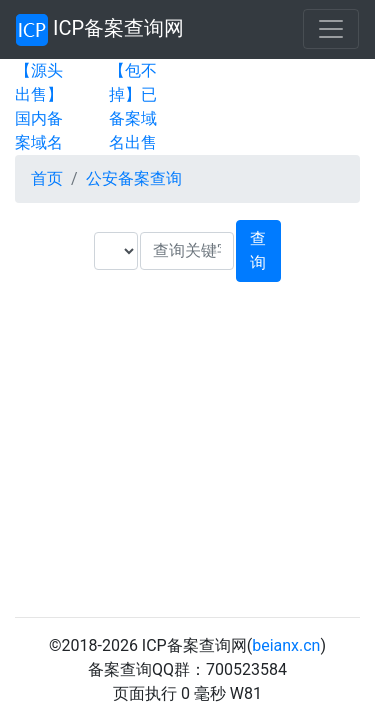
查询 (258, 250)
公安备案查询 (134, 178)
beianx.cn (286, 645)
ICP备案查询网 (100, 30)
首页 (47, 178)
